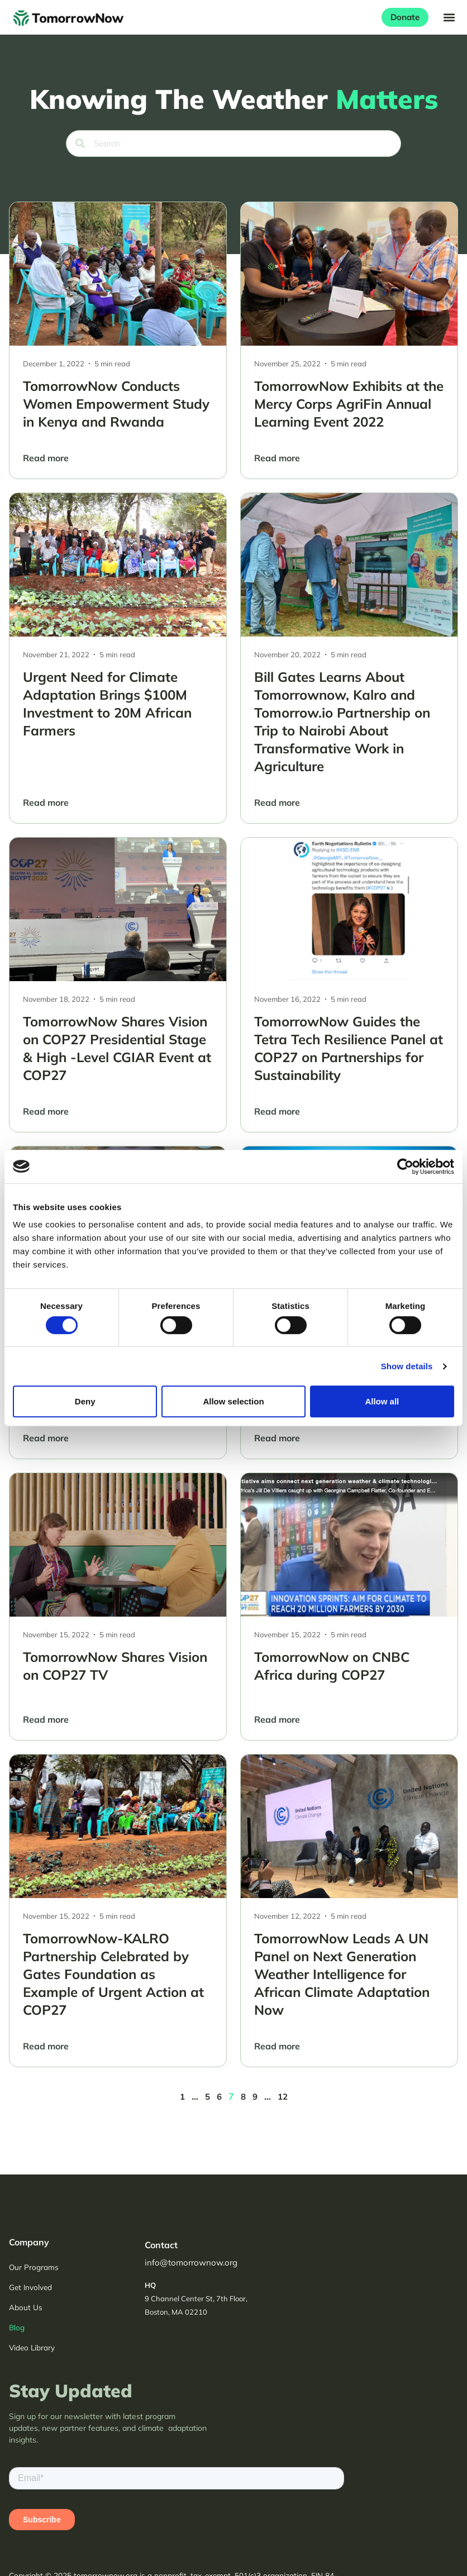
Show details (407, 1366)
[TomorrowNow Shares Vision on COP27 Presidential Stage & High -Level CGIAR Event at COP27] (118, 984)
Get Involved (30, 2287)
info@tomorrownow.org (191, 2262)
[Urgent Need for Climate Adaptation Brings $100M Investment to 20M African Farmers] (118, 658)
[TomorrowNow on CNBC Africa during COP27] (349, 1607)
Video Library (32, 2347)
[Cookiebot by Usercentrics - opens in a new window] (405, 1166)
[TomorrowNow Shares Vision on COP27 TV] (118, 1607)
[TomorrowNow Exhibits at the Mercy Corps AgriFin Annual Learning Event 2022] (349, 340)
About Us (25, 2307)
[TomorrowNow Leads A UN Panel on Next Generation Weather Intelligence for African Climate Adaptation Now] (349, 1910)
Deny (85, 1401)
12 (283, 2096)
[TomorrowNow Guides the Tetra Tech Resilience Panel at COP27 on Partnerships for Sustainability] (349, 984)
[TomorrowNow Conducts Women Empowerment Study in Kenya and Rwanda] (118, 340)
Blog (17, 2327)
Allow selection (233, 1401)
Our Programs (34, 2267)
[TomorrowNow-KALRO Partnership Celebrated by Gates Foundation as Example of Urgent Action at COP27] (118, 1910)
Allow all (382, 1401)
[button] (449, 17)
